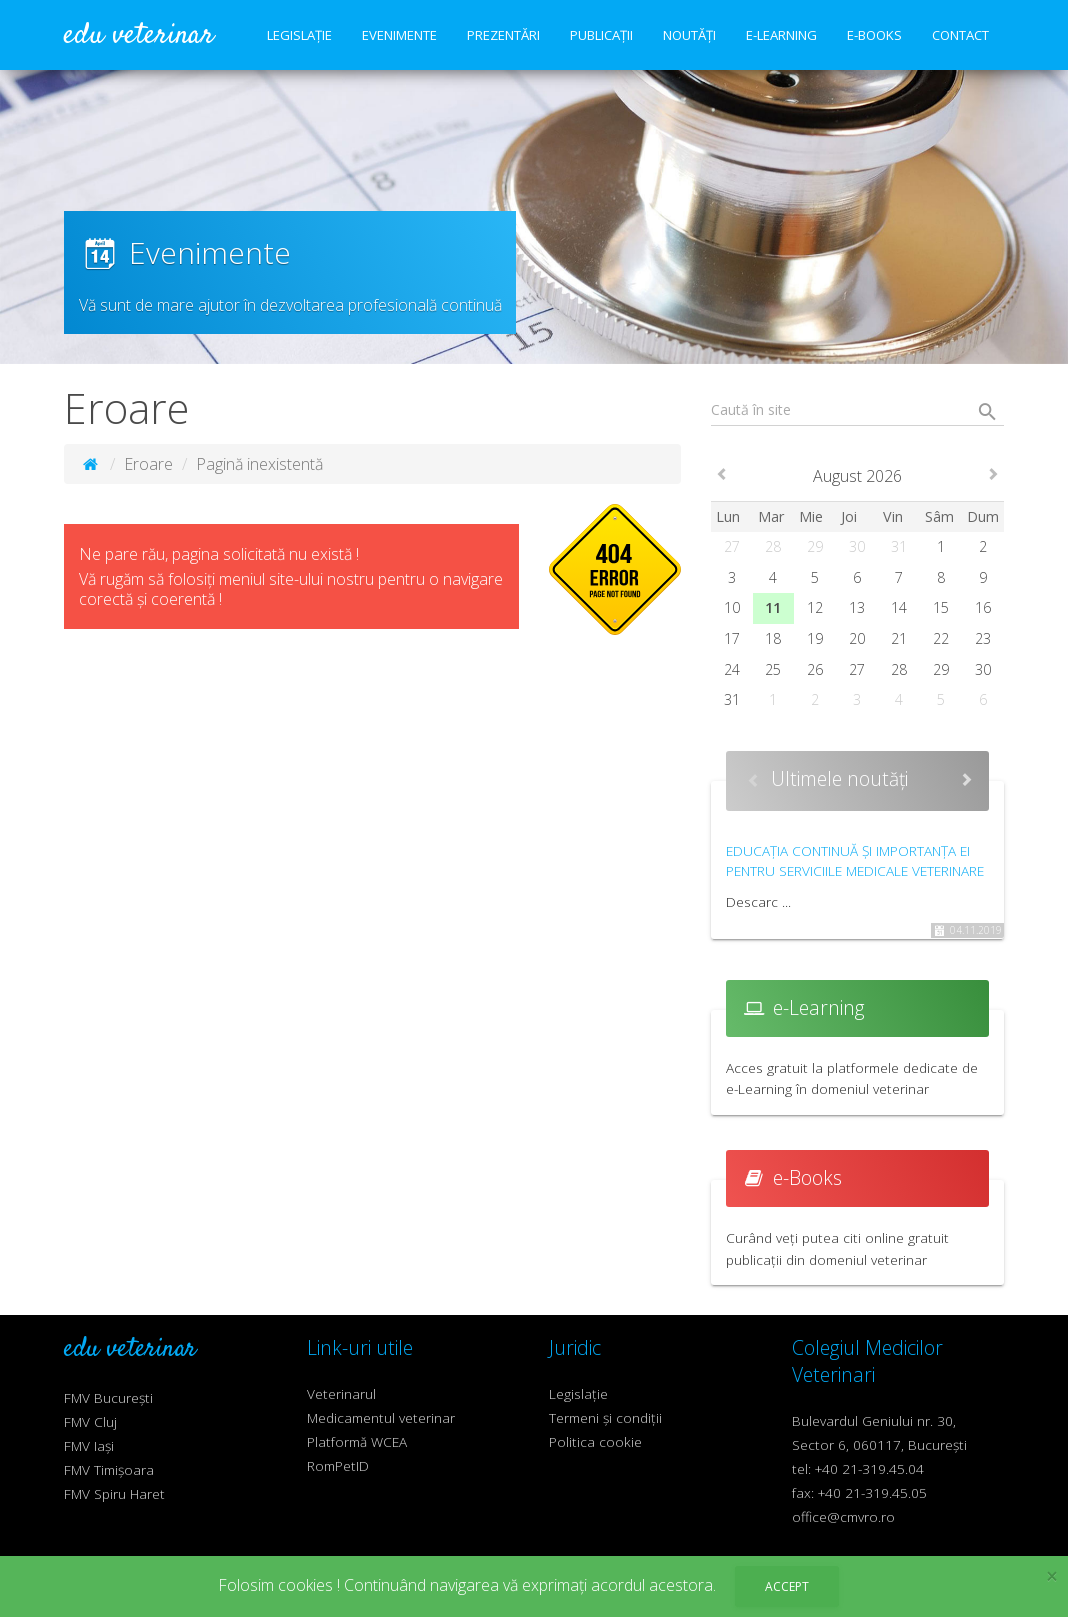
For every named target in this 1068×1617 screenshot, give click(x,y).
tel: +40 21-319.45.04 (858, 1468)
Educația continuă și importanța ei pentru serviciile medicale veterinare (855, 860)
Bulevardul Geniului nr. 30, (874, 1420)
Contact (960, 35)
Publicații (601, 35)
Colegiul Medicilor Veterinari (867, 1361)
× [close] (1052, 1576)
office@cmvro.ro (843, 1516)
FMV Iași (89, 1445)
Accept (787, 1586)
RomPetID (338, 1465)
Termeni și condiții (605, 1417)
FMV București (108, 1397)
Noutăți (689, 35)
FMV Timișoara (109, 1469)
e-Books (874, 35)
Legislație (299, 35)
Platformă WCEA (357, 1441)
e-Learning (781, 35)
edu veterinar (139, 35)
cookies (305, 1585)
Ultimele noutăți (839, 778)
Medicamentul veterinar (381, 1417)
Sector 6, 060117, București (879, 1444)
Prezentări (503, 35)
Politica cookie (595, 1441)
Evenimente (399, 35)
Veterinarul (341, 1393)
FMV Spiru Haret (114, 1493)
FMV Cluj (90, 1421)
